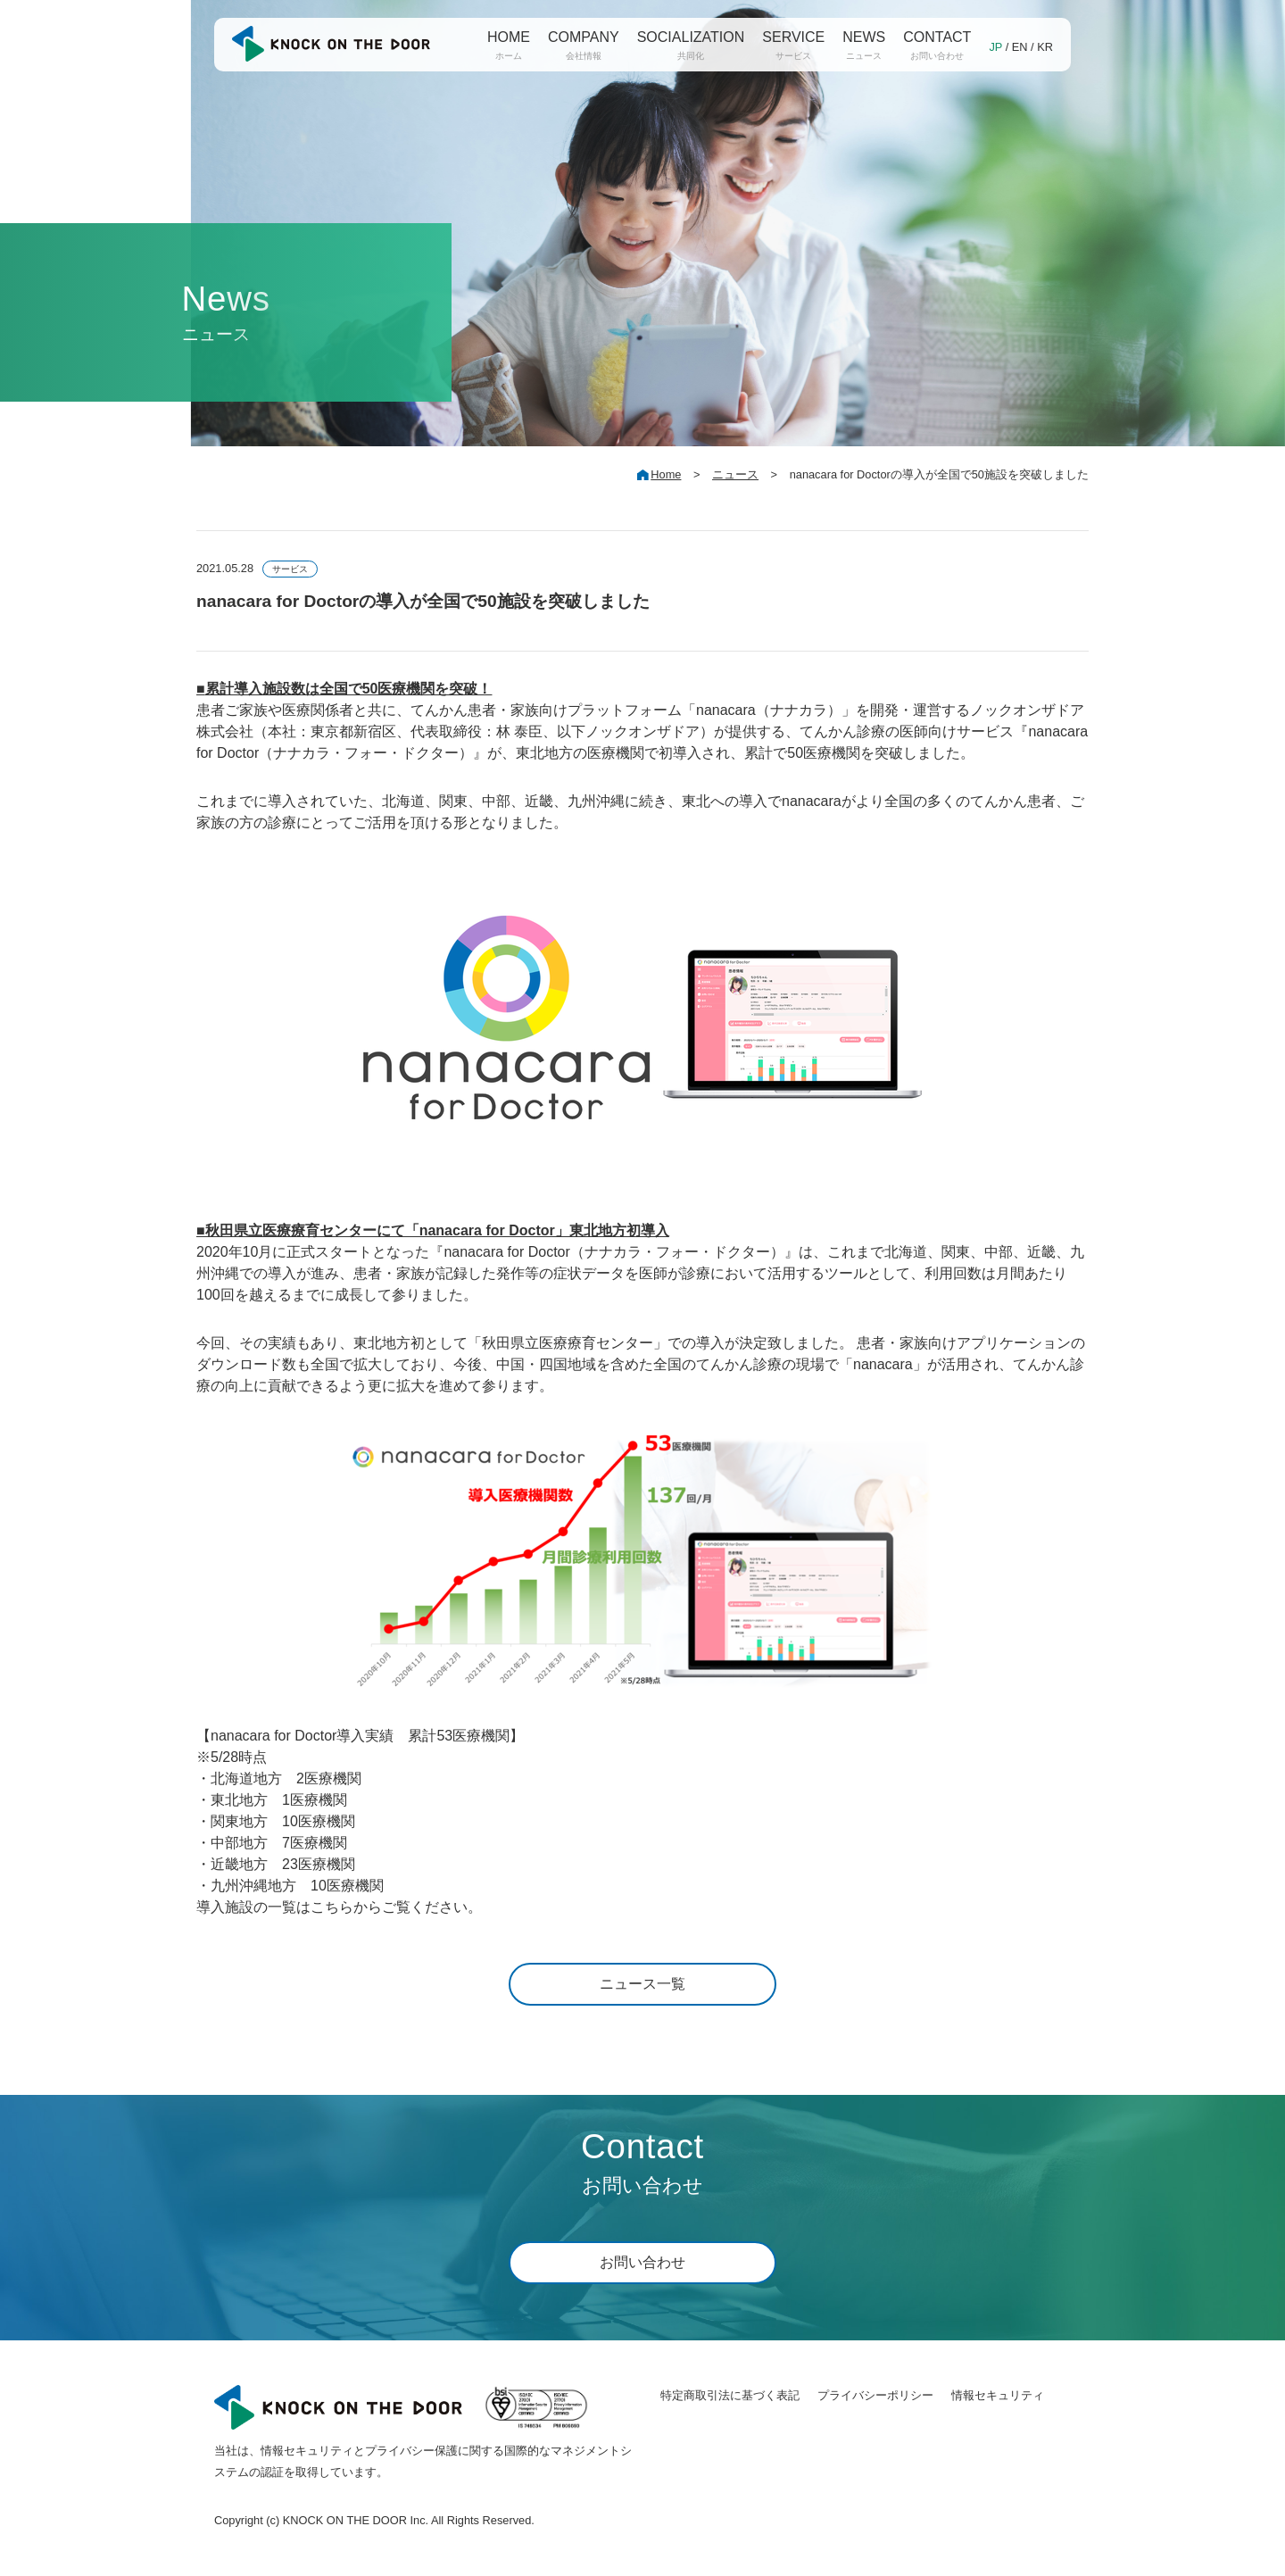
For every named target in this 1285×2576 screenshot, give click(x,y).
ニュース (735, 474)
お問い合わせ (642, 2262)
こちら (332, 1907)
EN (1020, 47)
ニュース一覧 (642, 1983)
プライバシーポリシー (875, 2395)
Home (666, 474)
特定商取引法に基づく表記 (730, 2395)
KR (1045, 47)
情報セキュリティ (997, 2395)
